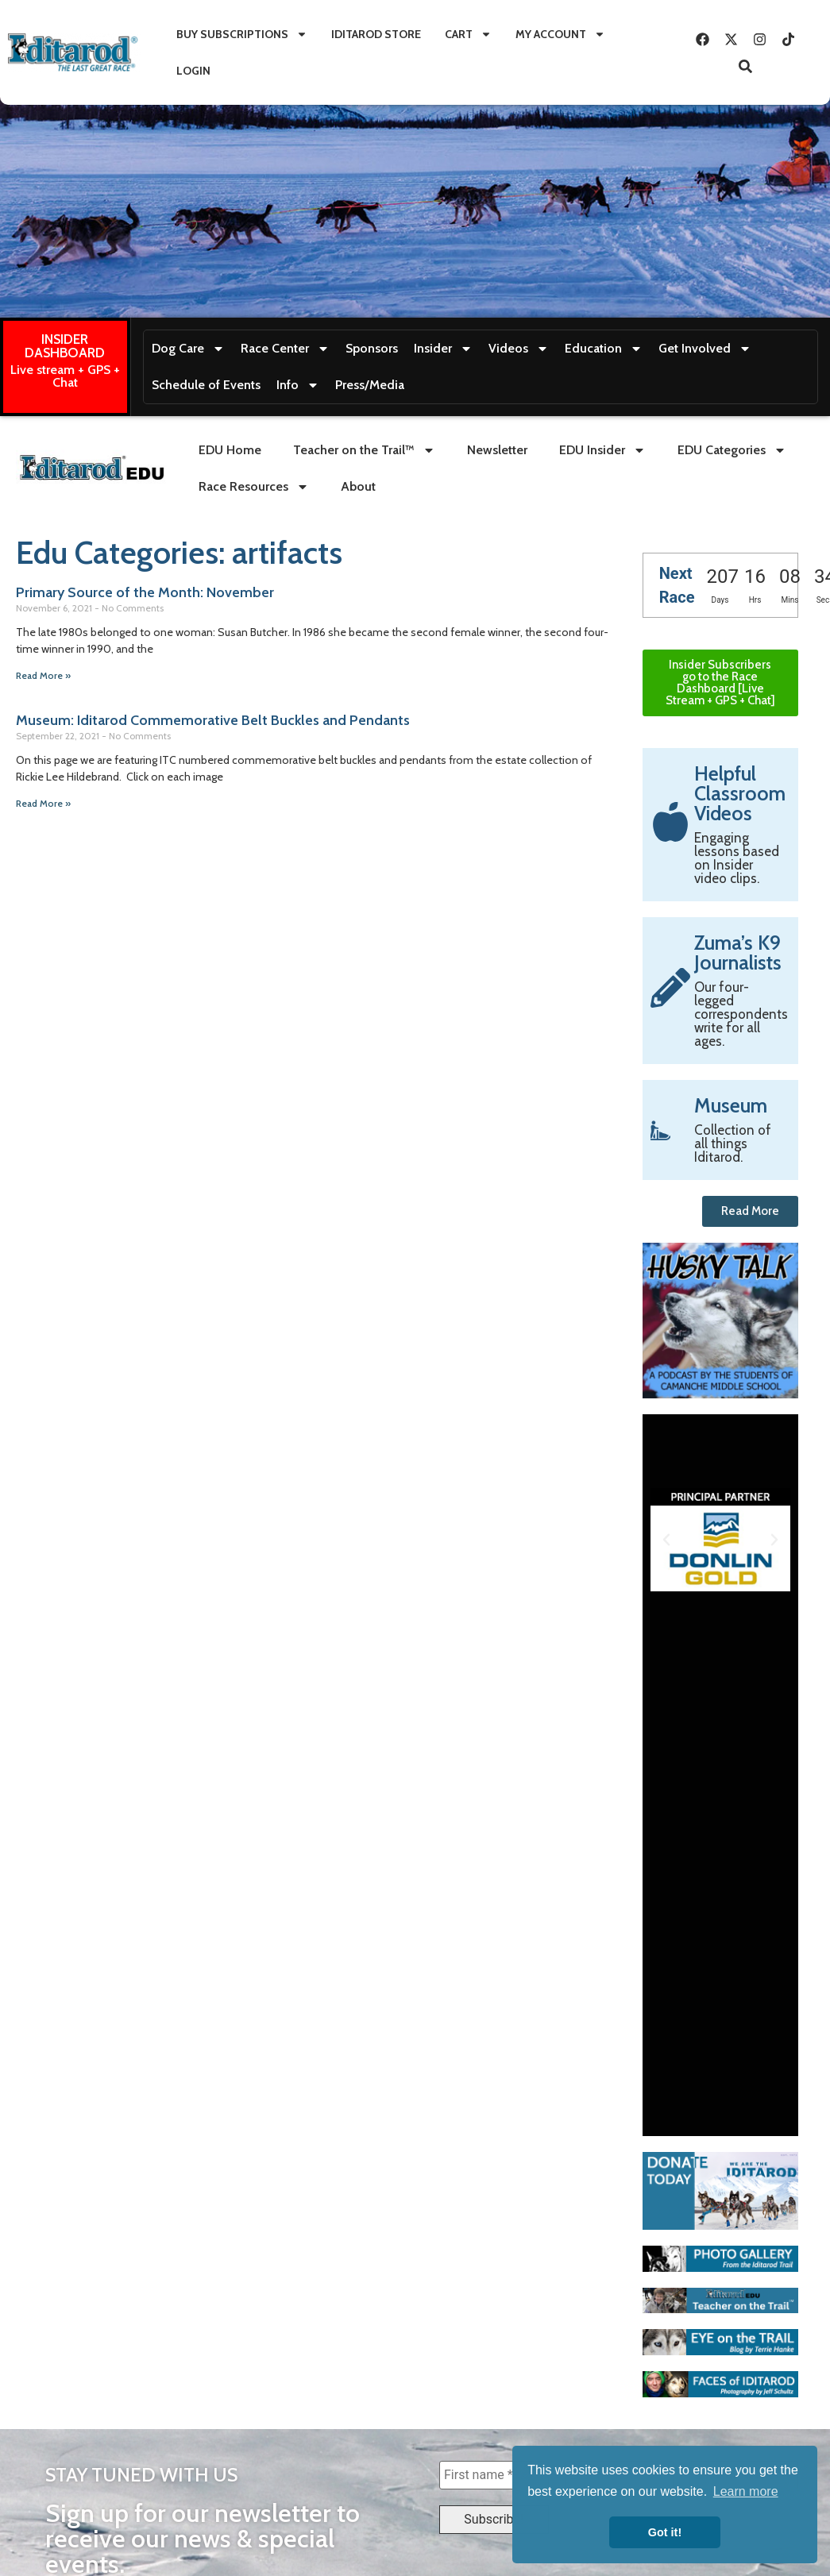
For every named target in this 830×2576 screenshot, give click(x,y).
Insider (443, 348)
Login (193, 71)
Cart (468, 34)
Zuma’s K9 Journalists (738, 952)
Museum (730, 1105)
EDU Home (230, 449)
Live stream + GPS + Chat (65, 376)
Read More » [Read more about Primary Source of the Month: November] (43, 675)
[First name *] (494, 2475)
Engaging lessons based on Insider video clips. (736, 858)
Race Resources (254, 486)
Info (297, 385)
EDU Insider (602, 450)
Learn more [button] (745, 2491)
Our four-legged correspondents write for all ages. (741, 1014)
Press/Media (369, 384)
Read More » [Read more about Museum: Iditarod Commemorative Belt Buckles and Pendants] (43, 803)
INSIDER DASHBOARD (65, 346)
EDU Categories (732, 450)
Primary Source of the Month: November (145, 592)
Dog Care (188, 348)
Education (604, 348)
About (358, 486)
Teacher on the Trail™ (364, 450)
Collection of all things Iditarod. (732, 1143)
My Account (560, 34)
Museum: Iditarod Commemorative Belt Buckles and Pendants (213, 720)
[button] (666, 1540)
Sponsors (372, 348)
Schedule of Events (206, 384)
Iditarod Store (376, 34)
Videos (518, 348)
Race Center (285, 348)
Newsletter (497, 449)
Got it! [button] (664, 2532)
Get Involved (704, 348)
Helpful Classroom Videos (740, 793)
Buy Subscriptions (241, 34)
